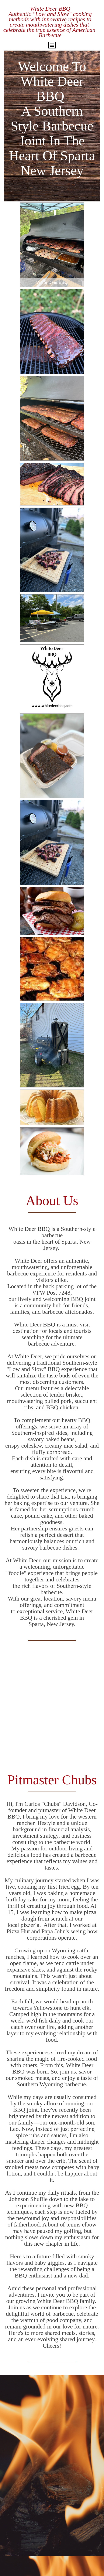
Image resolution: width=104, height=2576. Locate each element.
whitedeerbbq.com (58, 2490)
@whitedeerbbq (49, 2517)
